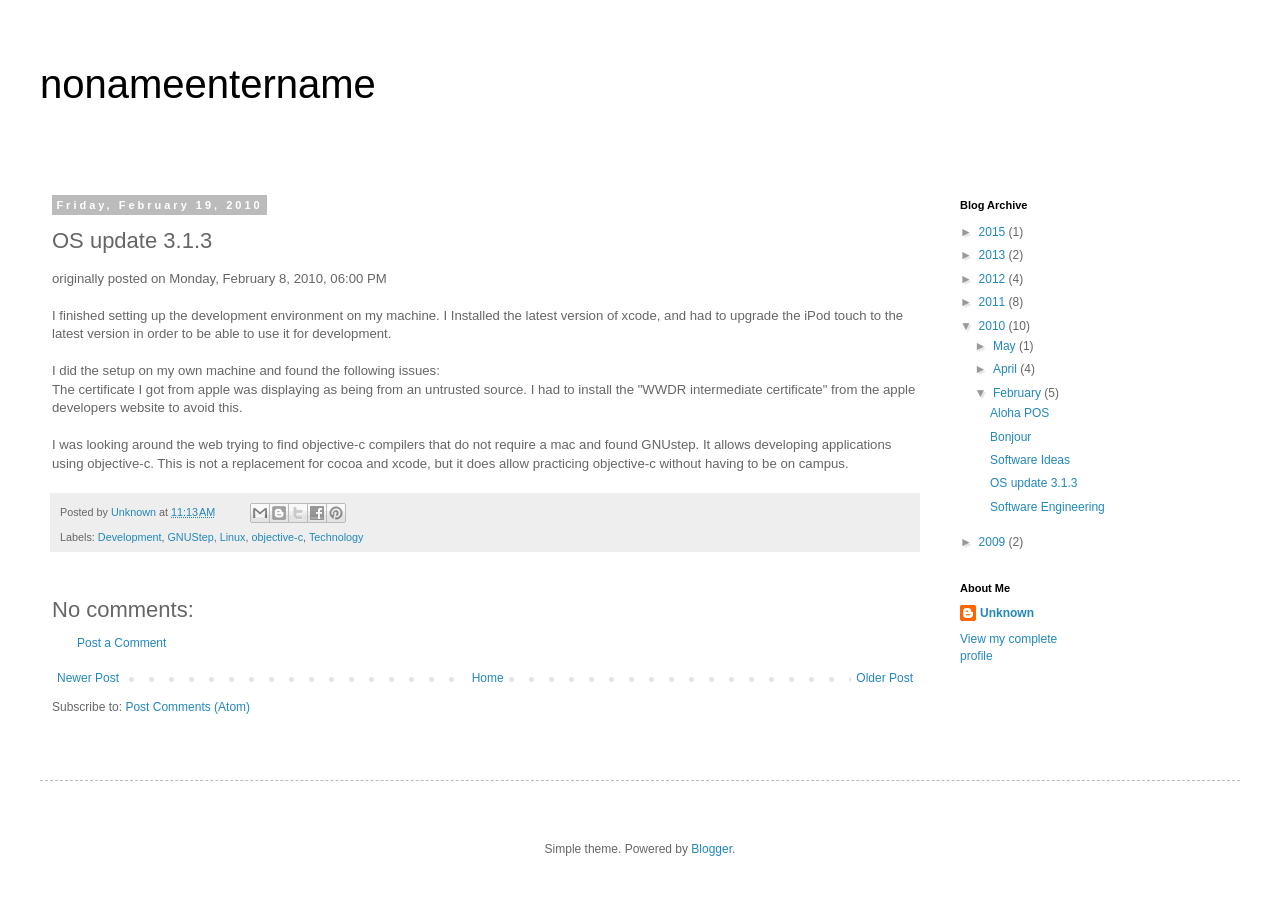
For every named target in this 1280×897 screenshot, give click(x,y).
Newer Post (88, 678)
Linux (233, 537)
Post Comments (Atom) (187, 707)
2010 (994, 326)
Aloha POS (1019, 413)
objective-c (277, 537)
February (1018, 393)
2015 (994, 232)
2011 (994, 302)
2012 (994, 279)
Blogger (711, 849)
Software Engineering (1047, 507)
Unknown (1007, 613)
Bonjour (1010, 437)
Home (488, 678)
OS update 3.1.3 (1033, 483)
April (1006, 369)
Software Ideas (1030, 460)
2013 (994, 255)
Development (130, 537)
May (1006, 346)
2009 (994, 542)
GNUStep (190, 537)
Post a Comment (121, 643)
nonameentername (208, 84)
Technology (336, 537)
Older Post (884, 678)
